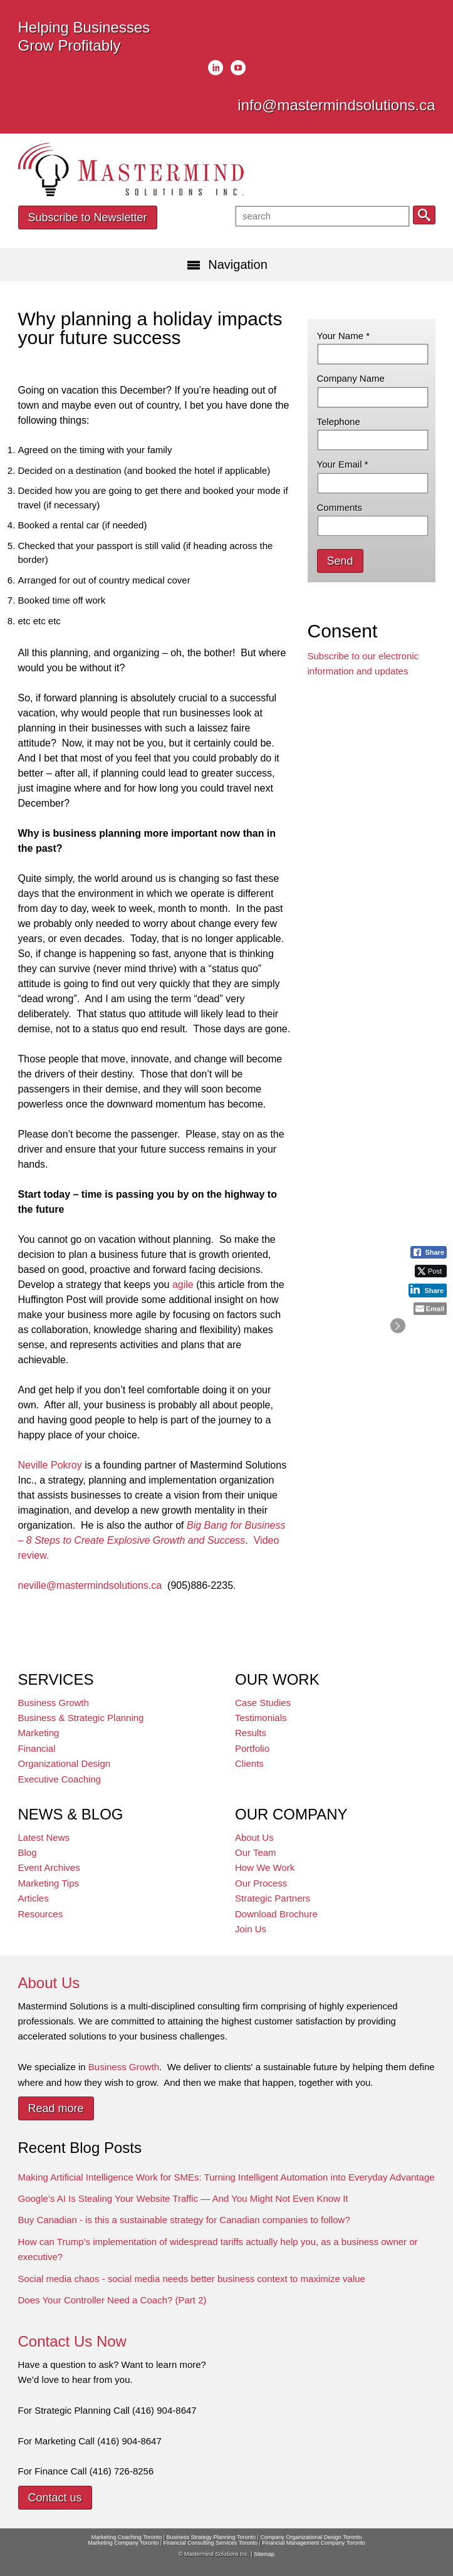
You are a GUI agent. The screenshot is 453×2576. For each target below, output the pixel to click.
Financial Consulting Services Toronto (211, 2543)
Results (250, 1732)
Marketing (39, 1732)
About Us (254, 1837)
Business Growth (53, 1702)
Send (340, 561)
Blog (27, 1852)
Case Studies (263, 1702)
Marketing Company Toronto (123, 2543)
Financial (37, 1748)
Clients (249, 1763)
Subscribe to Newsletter (87, 217)
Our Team (255, 1852)
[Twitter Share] (431, 1271)
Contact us (55, 2497)
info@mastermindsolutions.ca (336, 105)
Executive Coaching (60, 1779)
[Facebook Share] (428, 1252)
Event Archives (49, 1867)
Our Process (261, 1883)
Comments (340, 507)
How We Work (264, 1867)
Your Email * (342, 464)
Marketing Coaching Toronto (126, 2537)
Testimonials (261, 1717)
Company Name (351, 378)
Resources (40, 1913)
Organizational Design (64, 1763)
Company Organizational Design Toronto (311, 2537)
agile (183, 1284)
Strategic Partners (272, 1898)
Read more (56, 2108)
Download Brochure (276, 1913)
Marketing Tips (49, 1883)
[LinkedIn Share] (428, 1290)
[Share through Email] (430, 1308)
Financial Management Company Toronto (313, 2543)
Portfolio (252, 1748)
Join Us (250, 1929)
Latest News (44, 1837)
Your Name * (343, 335)
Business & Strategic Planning (81, 1717)
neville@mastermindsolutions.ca (90, 1585)
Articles (33, 1898)
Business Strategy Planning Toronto (211, 2537)
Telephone (338, 421)
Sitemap (264, 2554)
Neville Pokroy (50, 1465)
